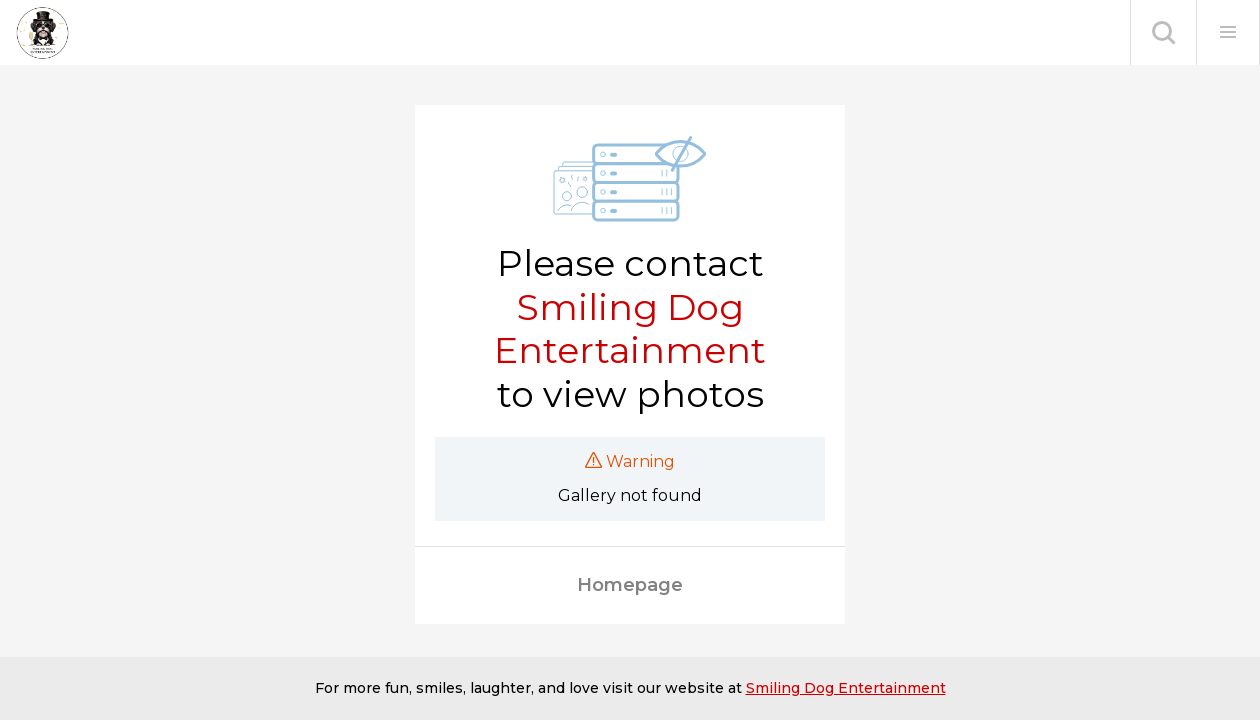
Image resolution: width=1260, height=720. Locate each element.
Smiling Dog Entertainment (630, 329)
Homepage (630, 585)
